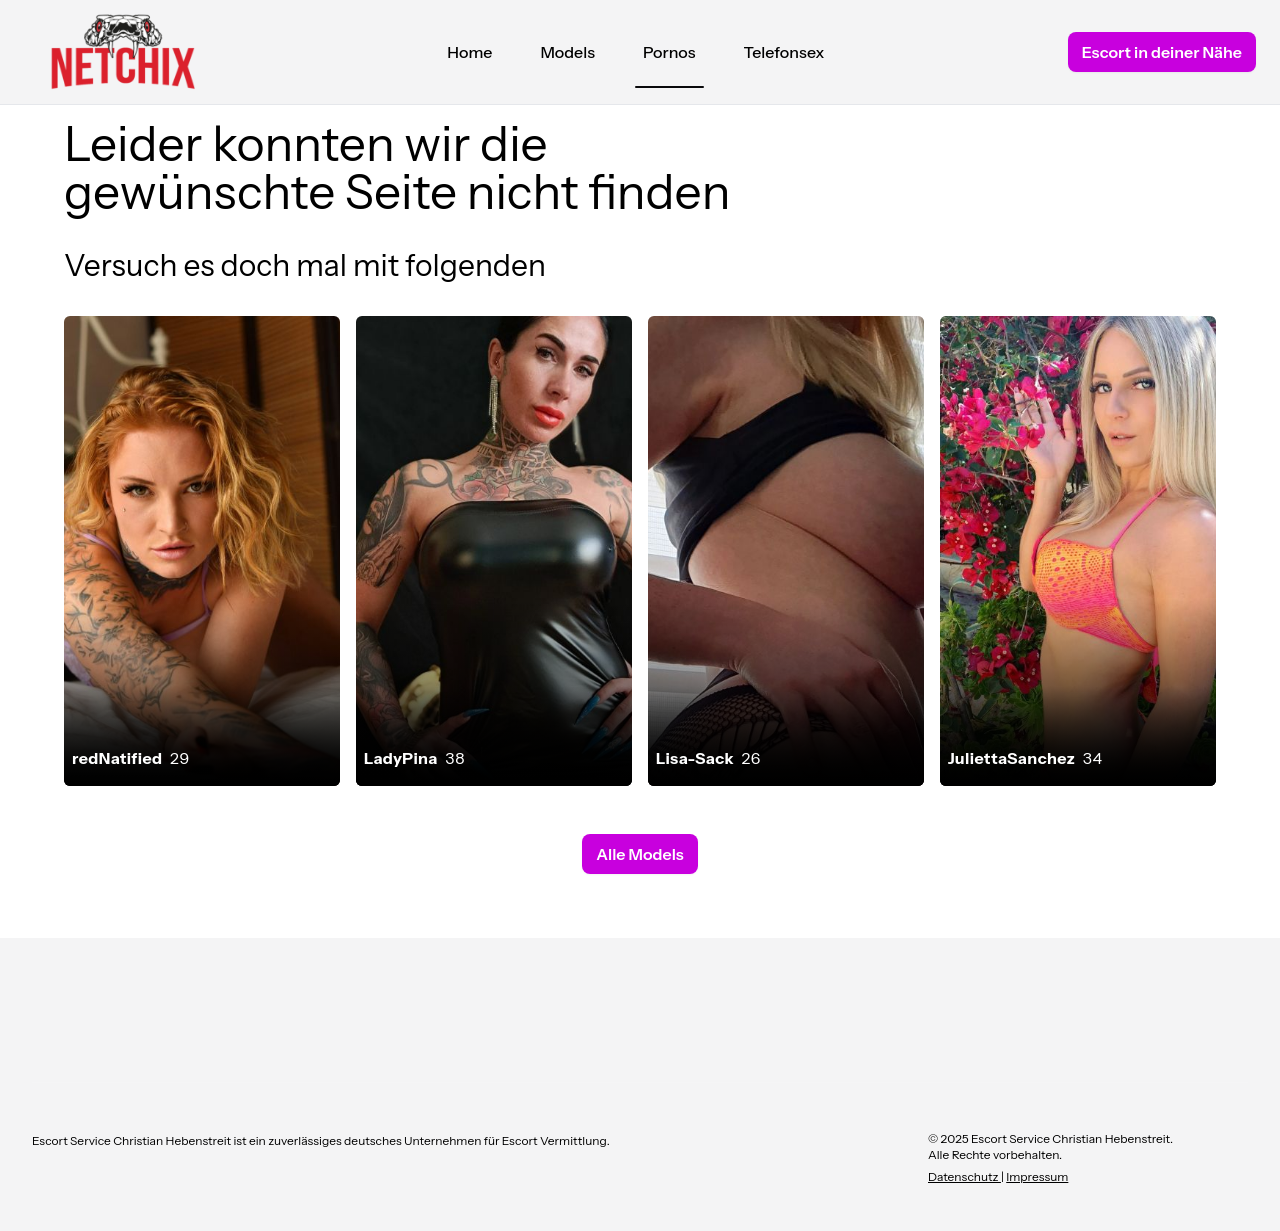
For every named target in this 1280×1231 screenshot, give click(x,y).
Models (567, 52)
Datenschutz (964, 1176)
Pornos (669, 57)
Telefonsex (784, 52)
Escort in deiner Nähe (1162, 52)
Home (469, 52)
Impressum (1037, 1176)
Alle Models (639, 854)
